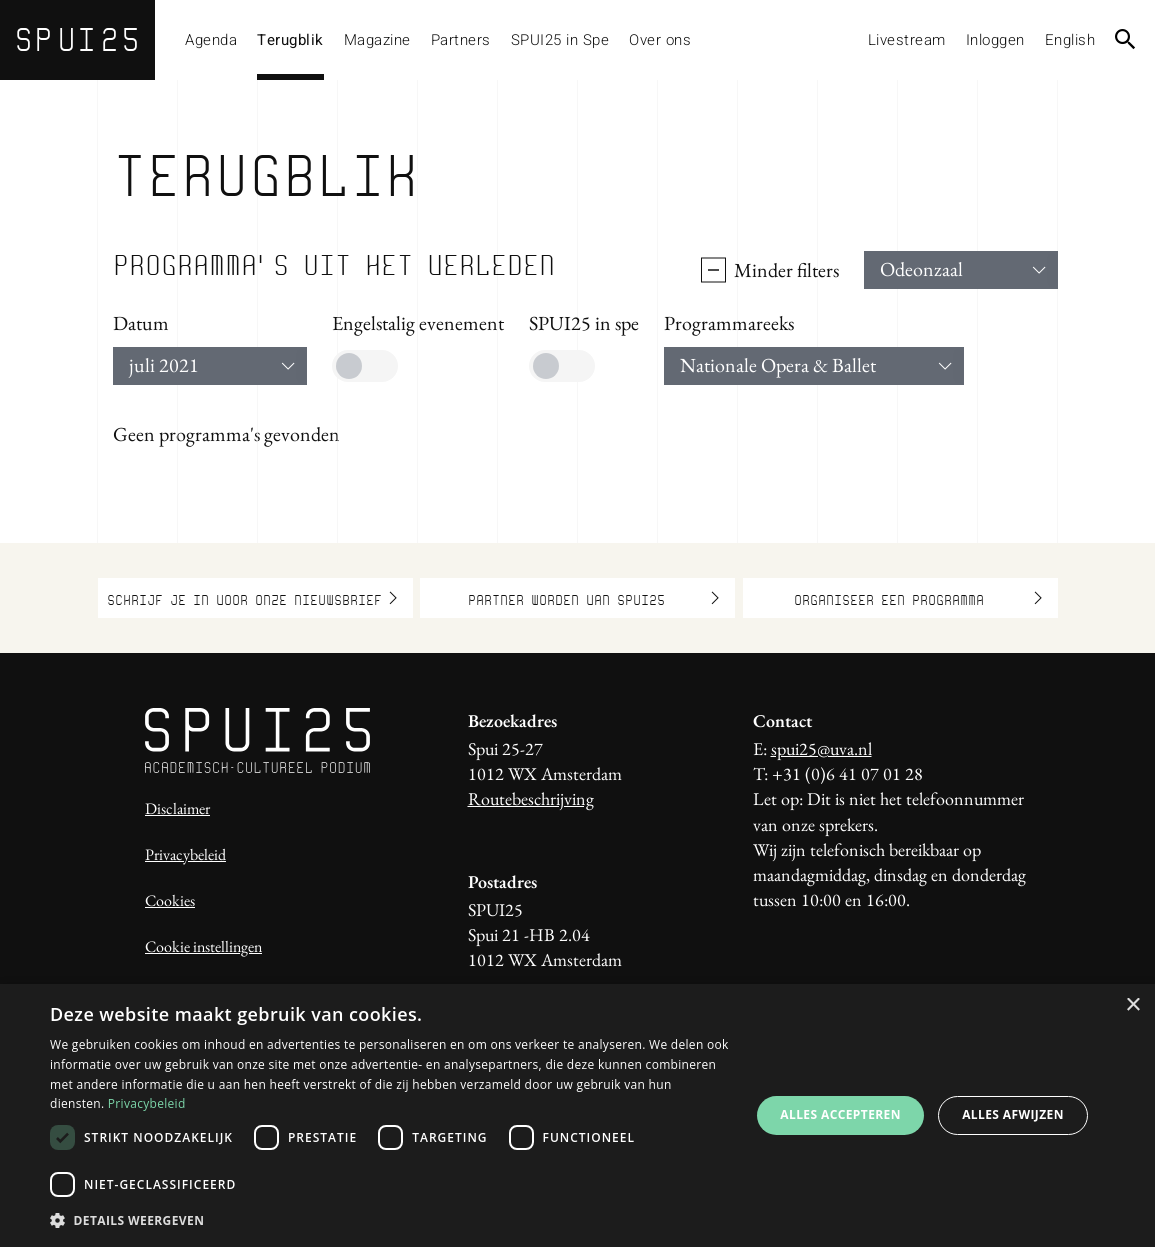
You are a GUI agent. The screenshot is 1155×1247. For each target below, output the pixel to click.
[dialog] (577, 1115)
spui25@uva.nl (821, 748)
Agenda (211, 40)
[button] (389, 1220)
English (1070, 40)
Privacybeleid (185, 854)
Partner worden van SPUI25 (593, 598)
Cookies (170, 900)
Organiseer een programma (918, 598)
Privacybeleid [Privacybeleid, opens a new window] (147, 1103)
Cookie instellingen (203, 946)
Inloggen (995, 40)
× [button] (1132, 1005)
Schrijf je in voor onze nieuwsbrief (252, 598)
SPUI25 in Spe (560, 40)
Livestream (907, 40)
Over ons (660, 40)
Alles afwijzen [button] (1013, 1114)
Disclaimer (177, 808)
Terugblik (290, 40)
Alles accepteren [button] (840, 1114)
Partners (461, 40)
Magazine (377, 40)
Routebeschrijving (531, 798)
